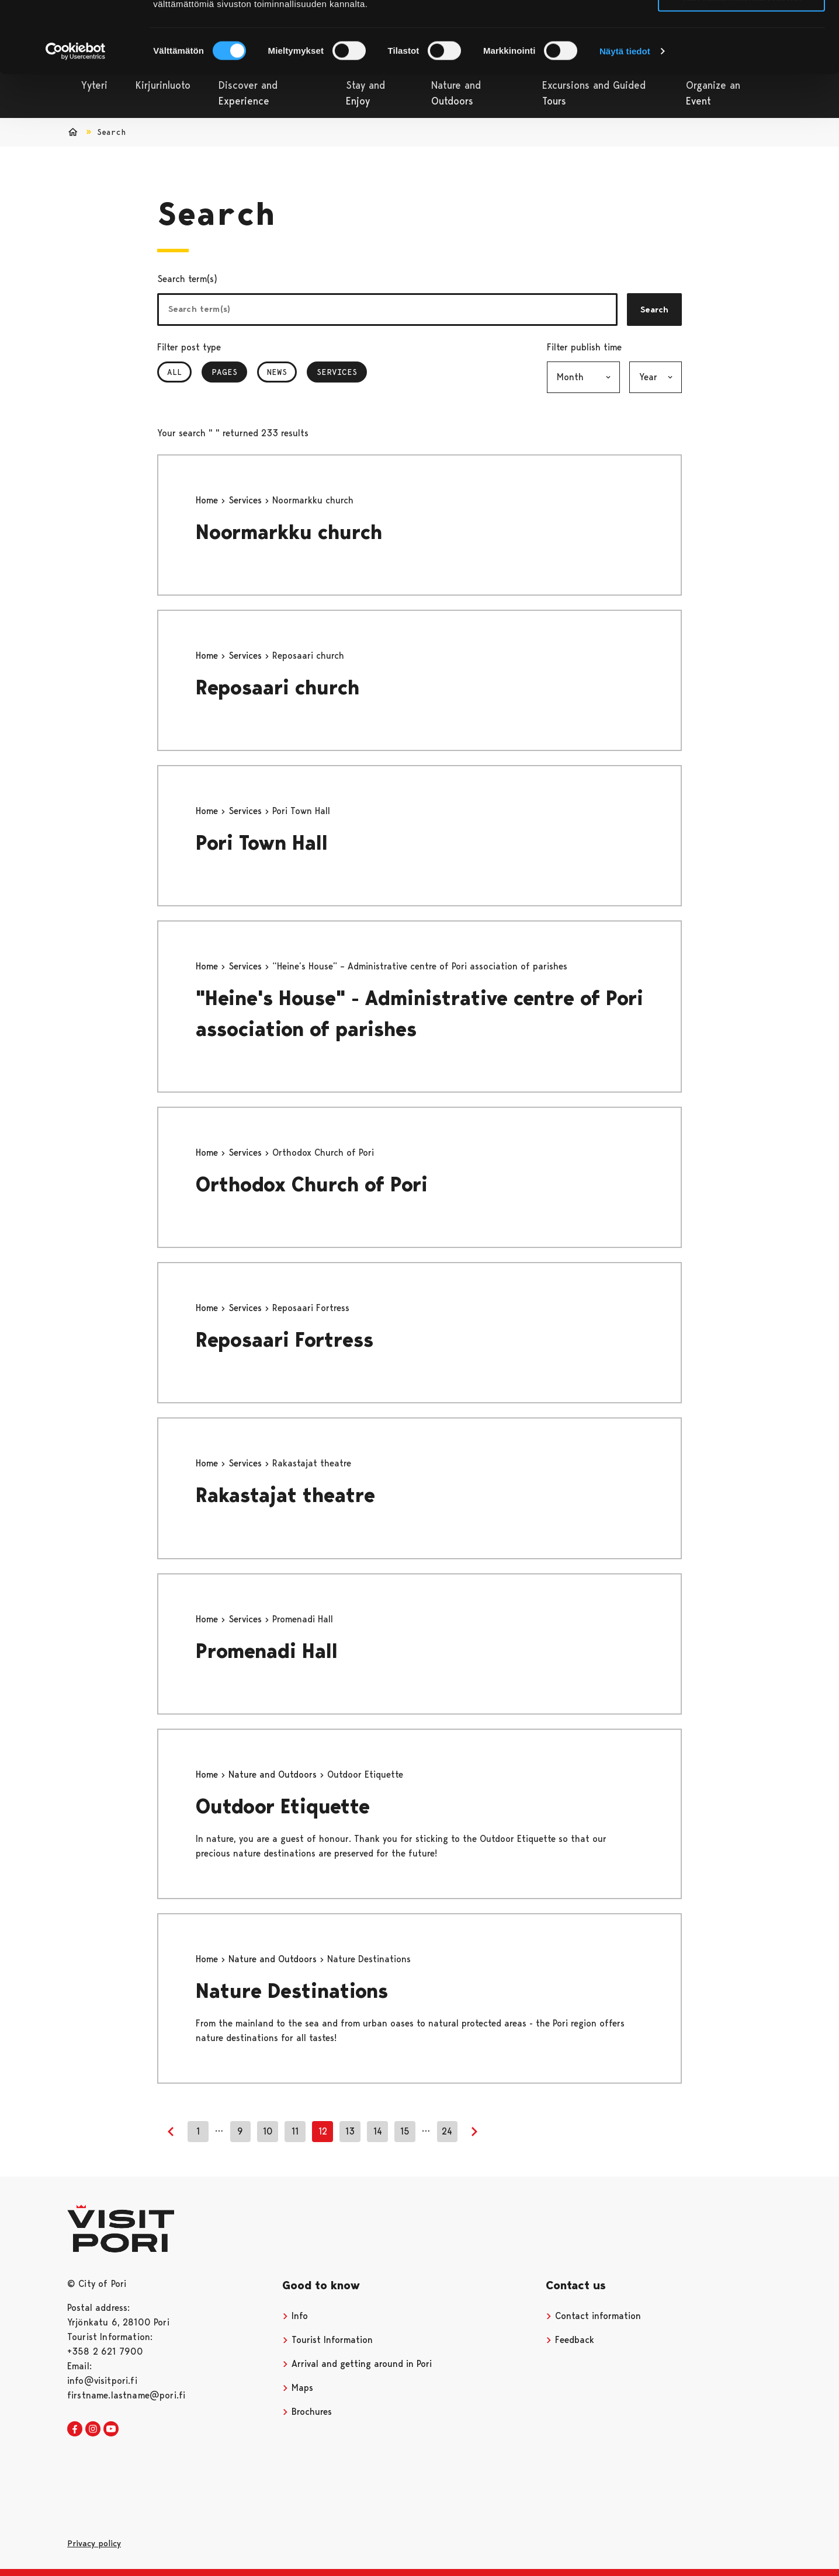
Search (654, 309)
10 (268, 2131)
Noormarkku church (289, 532)
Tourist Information (327, 2339)
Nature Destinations (292, 1991)
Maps (297, 2387)
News (277, 372)
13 (350, 2131)
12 (322, 2131)
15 (405, 2131)
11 (295, 2131)
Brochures (307, 2411)
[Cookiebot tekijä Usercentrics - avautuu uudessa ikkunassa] (76, 118)
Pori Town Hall (262, 843)
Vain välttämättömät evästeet (741, 63)
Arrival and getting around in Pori (357, 2363)
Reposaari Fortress (284, 1340)
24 (447, 2131)
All (174, 372)
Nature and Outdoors (274, 1774)
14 (377, 2131)
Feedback (570, 2339)
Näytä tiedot (624, 118)
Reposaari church (277, 688)
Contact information (593, 2315)
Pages (229, 372)
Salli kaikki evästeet (742, 29)
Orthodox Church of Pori (312, 1185)
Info (295, 2315)
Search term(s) (187, 278)
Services (342, 372)
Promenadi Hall (267, 1651)
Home (208, 500)
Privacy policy (94, 2543)
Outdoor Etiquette (283, 1807)
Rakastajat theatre (285, 1495)
